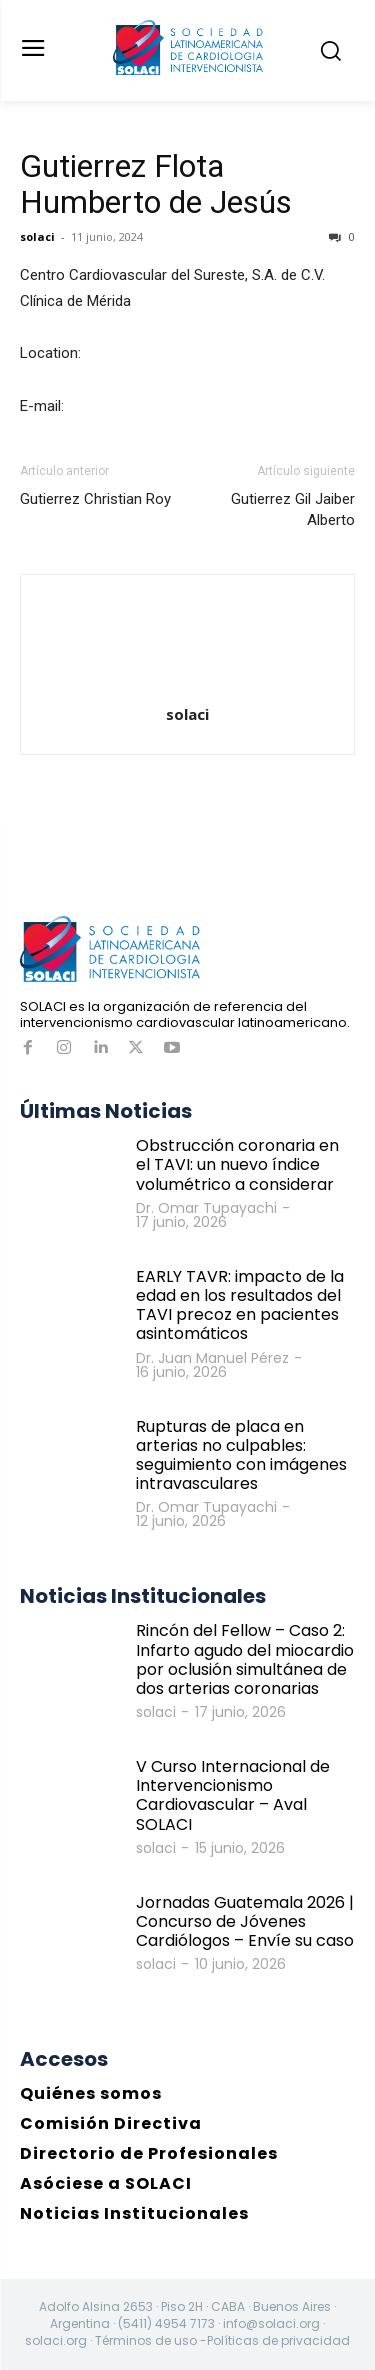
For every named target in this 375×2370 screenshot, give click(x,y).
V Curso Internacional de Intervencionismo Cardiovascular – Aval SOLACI (233, 1795)
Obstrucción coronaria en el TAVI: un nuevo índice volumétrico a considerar (237, 1164)
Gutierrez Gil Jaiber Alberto (293, 509)
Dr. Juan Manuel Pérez (212, 1358)
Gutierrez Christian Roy (95, 499)
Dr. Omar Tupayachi (206, 1208)
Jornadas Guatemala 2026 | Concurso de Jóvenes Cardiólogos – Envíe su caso (245, 1921)
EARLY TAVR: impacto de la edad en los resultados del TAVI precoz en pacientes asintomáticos (240, 1305)
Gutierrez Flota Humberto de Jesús (156, 184)
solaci (37, 236)
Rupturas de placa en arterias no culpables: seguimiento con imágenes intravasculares (241, 1455)
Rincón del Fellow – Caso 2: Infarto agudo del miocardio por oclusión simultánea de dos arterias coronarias (245, 1659)
